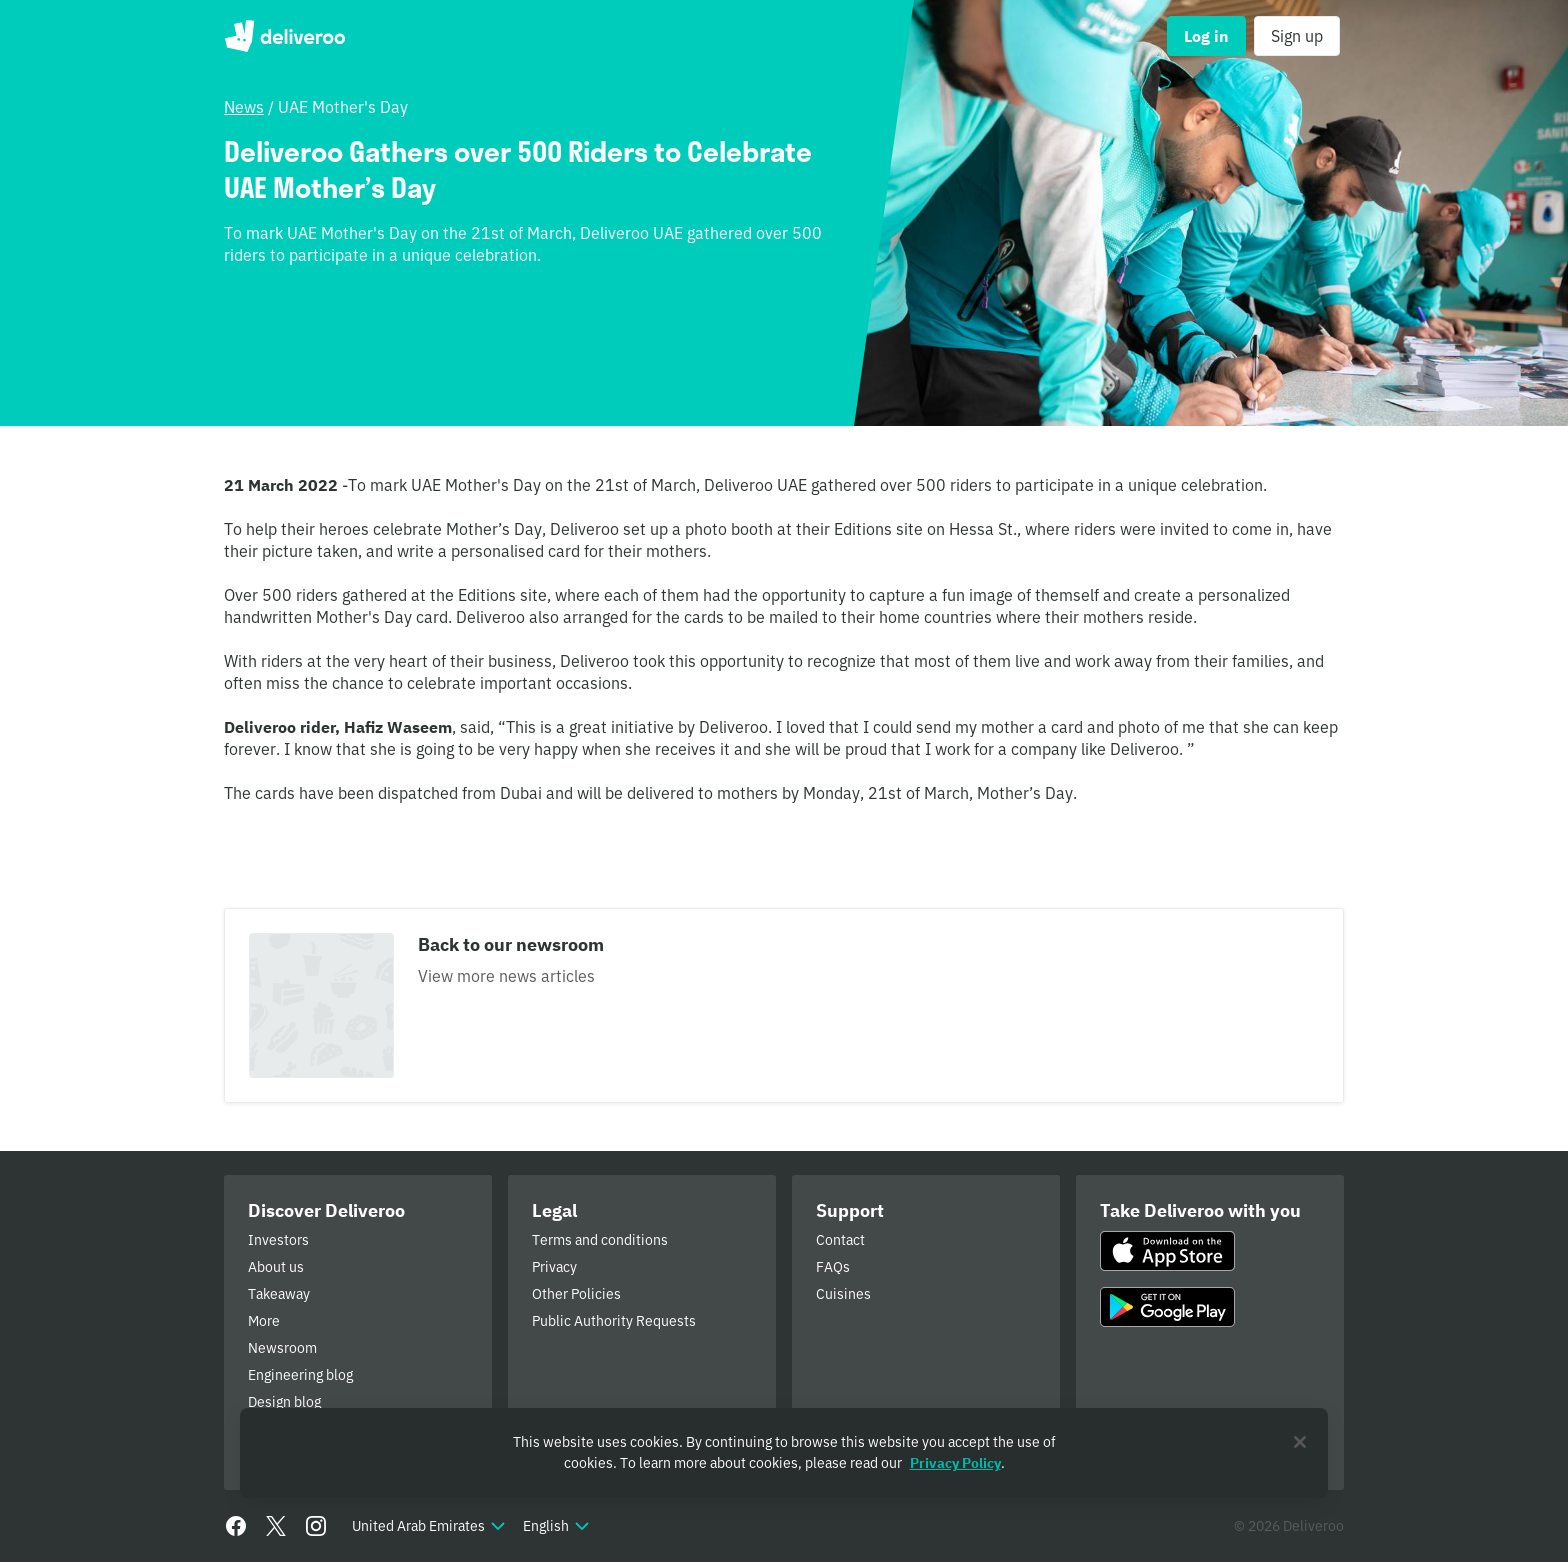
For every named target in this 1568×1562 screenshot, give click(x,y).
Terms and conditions (600, 1240)
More (264, 1321)
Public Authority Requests (614, 1321)
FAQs (833, 1267)
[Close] (1300, 1442)
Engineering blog (300, 1375)
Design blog (284, 1402)
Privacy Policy (955, 1463)
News (244, 107)
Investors (278, 1240)
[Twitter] (276, 1526)
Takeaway (279, 1294)
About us (276, 1267)
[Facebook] (236, 1526)
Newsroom (282, 1348)
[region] (784, 1453)
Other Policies (576, 1294)
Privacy (554, 1267)
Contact (840, 1240)
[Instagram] (316, 1526)
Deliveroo (284, 36)
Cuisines (843, 1294)
